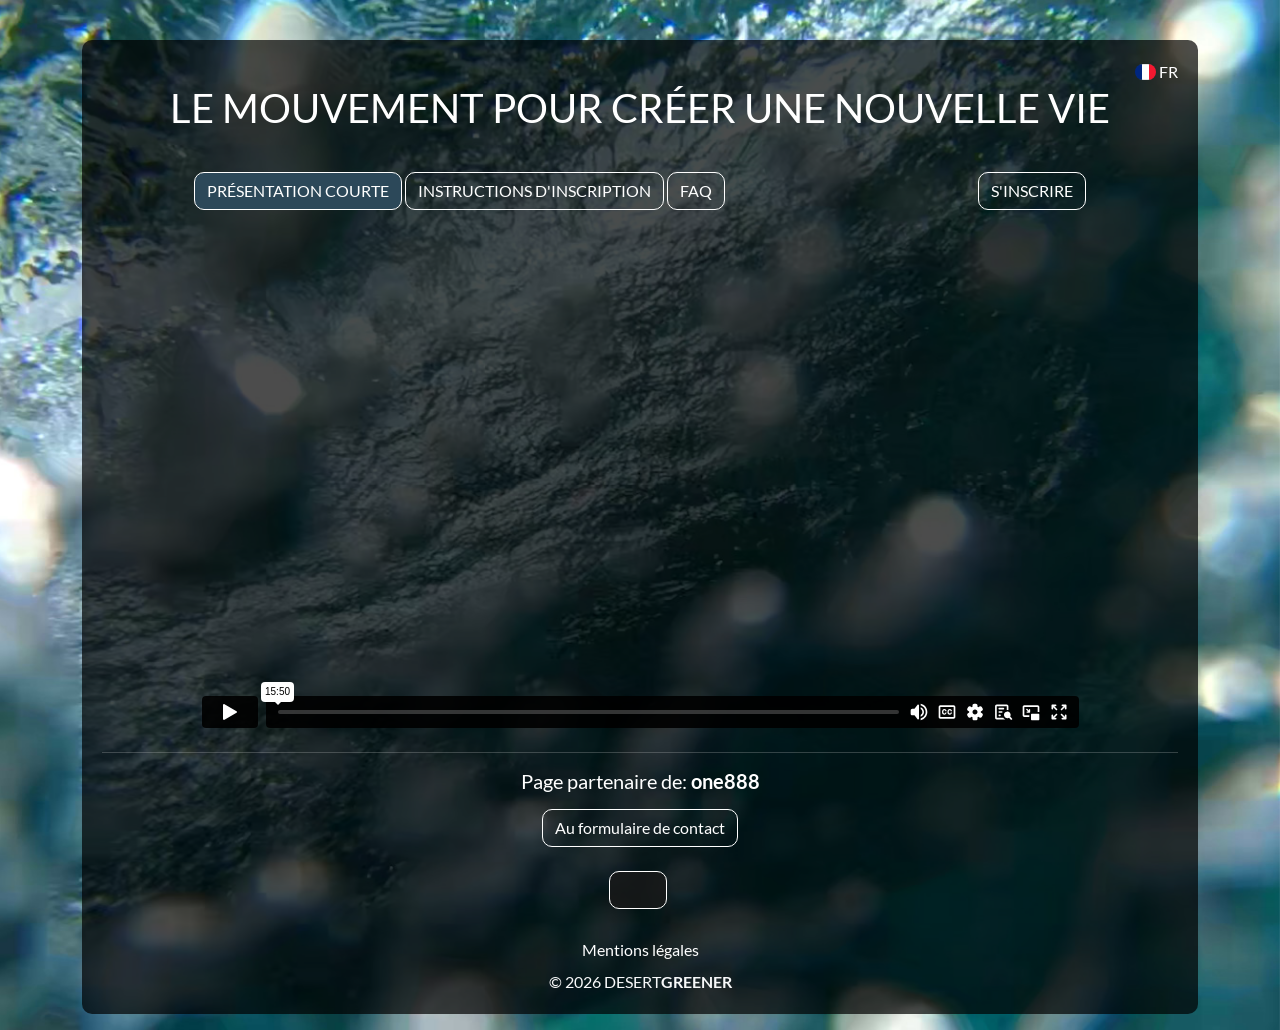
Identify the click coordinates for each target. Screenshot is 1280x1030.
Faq (696, 190)
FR (1156, 71)
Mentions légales (640, 949)
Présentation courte (298, 190)
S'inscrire (1032, 190)
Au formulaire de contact (640, 827)
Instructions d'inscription (534, 190)
